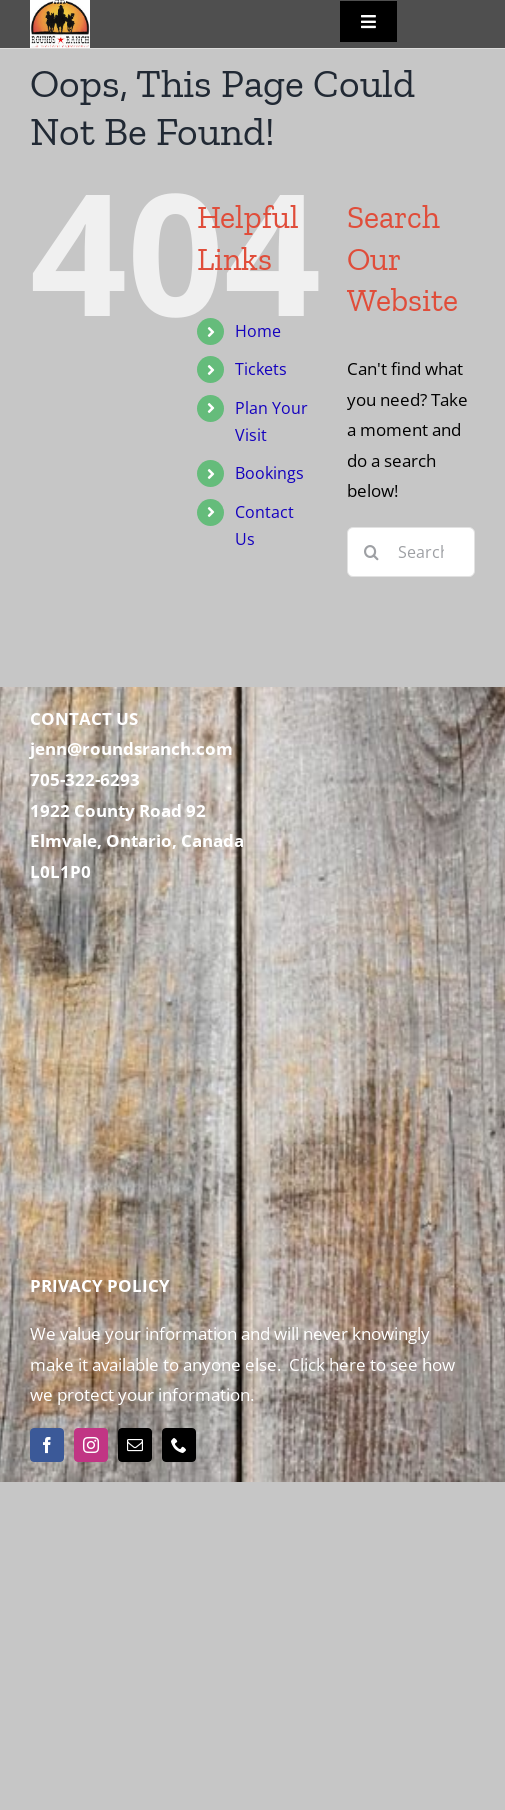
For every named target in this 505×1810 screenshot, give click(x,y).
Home (258, 331)
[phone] (179, 1445)
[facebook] (47, 1445)
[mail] (135, 1445)
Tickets (261, 369)
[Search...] (411, 552)
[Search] (372, 552)
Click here (325, 1364)
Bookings (269, 473)
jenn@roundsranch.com (131, 748)
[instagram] (91, 1445)
